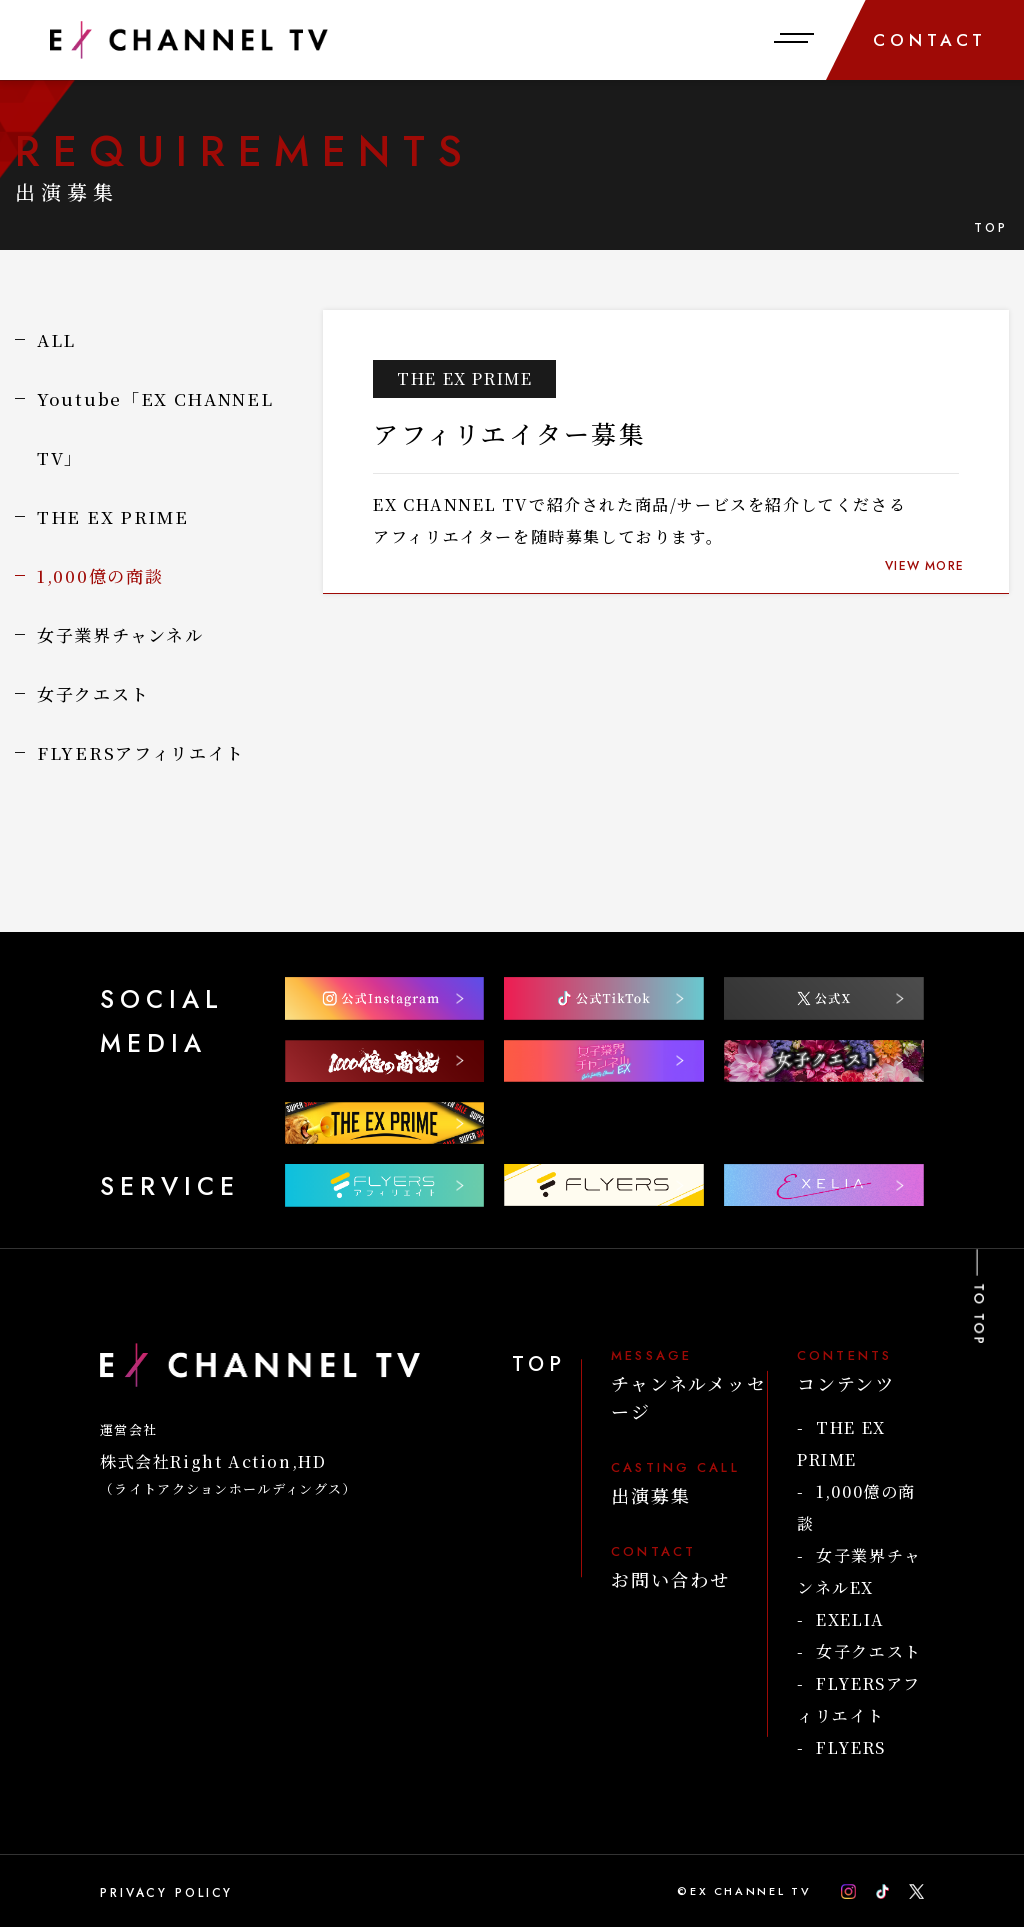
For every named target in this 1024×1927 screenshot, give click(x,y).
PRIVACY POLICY (166, 1893)
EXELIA (850, 1619)
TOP (991, 228)
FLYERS (851, 1747)
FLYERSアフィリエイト (141, 752)
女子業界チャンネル (120, 634)
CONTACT (930, 40)
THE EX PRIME (112, 516)
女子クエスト (93, 693)
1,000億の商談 (100, 575)
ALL (56, 339)
